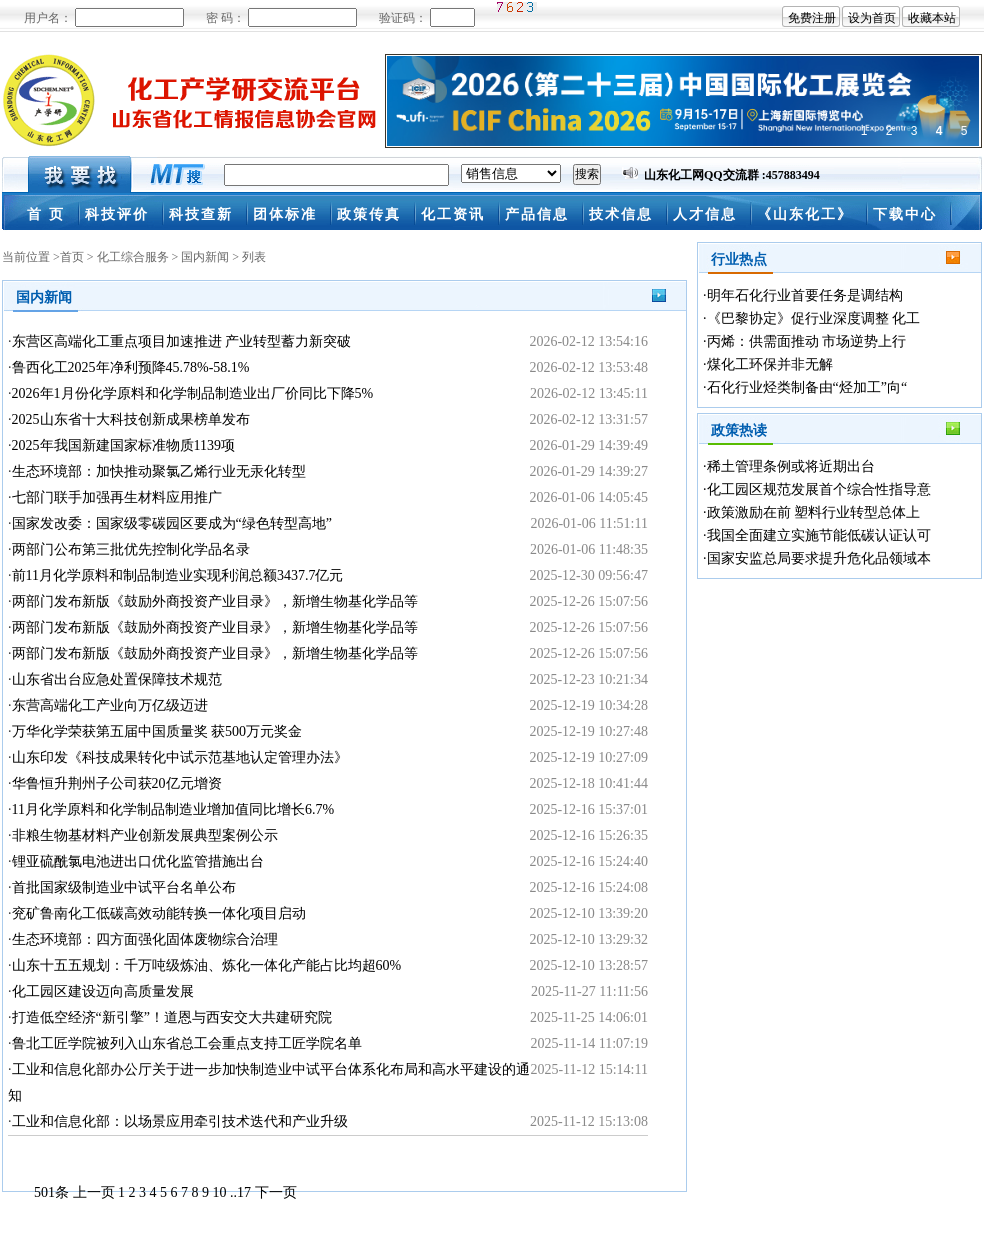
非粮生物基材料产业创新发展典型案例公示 (145, 835)
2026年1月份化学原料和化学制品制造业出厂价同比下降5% (193, 393)
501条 (51, 1192)
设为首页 (872, 18)
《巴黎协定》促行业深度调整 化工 (814, 318)
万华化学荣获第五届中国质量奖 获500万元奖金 (157, 731)
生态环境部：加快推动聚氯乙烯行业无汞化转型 (159, 471)
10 (220, 1192)
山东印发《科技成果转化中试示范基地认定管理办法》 (180, 757)
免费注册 (812, 18)
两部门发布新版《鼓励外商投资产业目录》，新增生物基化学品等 (215, 601)
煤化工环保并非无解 (770, 364)
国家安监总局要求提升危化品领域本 (819, 558)
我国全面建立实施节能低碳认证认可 (819, 535)
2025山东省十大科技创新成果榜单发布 (131, 419)
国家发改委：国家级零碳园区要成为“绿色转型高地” (172, 523)
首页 (72, 257)
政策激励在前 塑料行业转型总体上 (814, 512)
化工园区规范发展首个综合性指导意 (819, 489)
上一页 (94, 1192)
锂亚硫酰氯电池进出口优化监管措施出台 (138, 861)
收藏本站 (932, 18)
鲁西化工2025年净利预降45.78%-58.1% (131, 367)
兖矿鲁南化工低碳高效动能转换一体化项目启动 (159, 913)
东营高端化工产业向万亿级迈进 (110, 705)
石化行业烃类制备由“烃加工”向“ (807, 387)
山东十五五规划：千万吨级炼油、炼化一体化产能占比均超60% (207, 965)
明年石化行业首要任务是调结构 (805, 295)
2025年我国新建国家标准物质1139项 (123, 445)
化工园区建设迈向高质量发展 (103, 991)
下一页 (276, 1192)
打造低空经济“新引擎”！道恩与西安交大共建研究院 (172, 1017)
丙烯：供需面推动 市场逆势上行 (807, 341)
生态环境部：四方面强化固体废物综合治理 (145, 939)
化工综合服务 (133, 257)
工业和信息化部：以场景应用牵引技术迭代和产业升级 (180, 1121)
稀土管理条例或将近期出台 (791, 466)
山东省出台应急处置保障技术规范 (117, 679)
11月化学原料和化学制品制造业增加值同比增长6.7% (173, 809)
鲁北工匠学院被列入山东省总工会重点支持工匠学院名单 (187, 1043)
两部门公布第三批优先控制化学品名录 (131, 549)
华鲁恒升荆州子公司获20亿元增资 (117, 783)
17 (244, 1192)
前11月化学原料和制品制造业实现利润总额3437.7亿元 (178, 575)
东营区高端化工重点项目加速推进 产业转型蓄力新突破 (182, 341)
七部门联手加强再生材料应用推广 (117, 497)
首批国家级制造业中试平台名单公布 (124, 887)
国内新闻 (205, 257)
